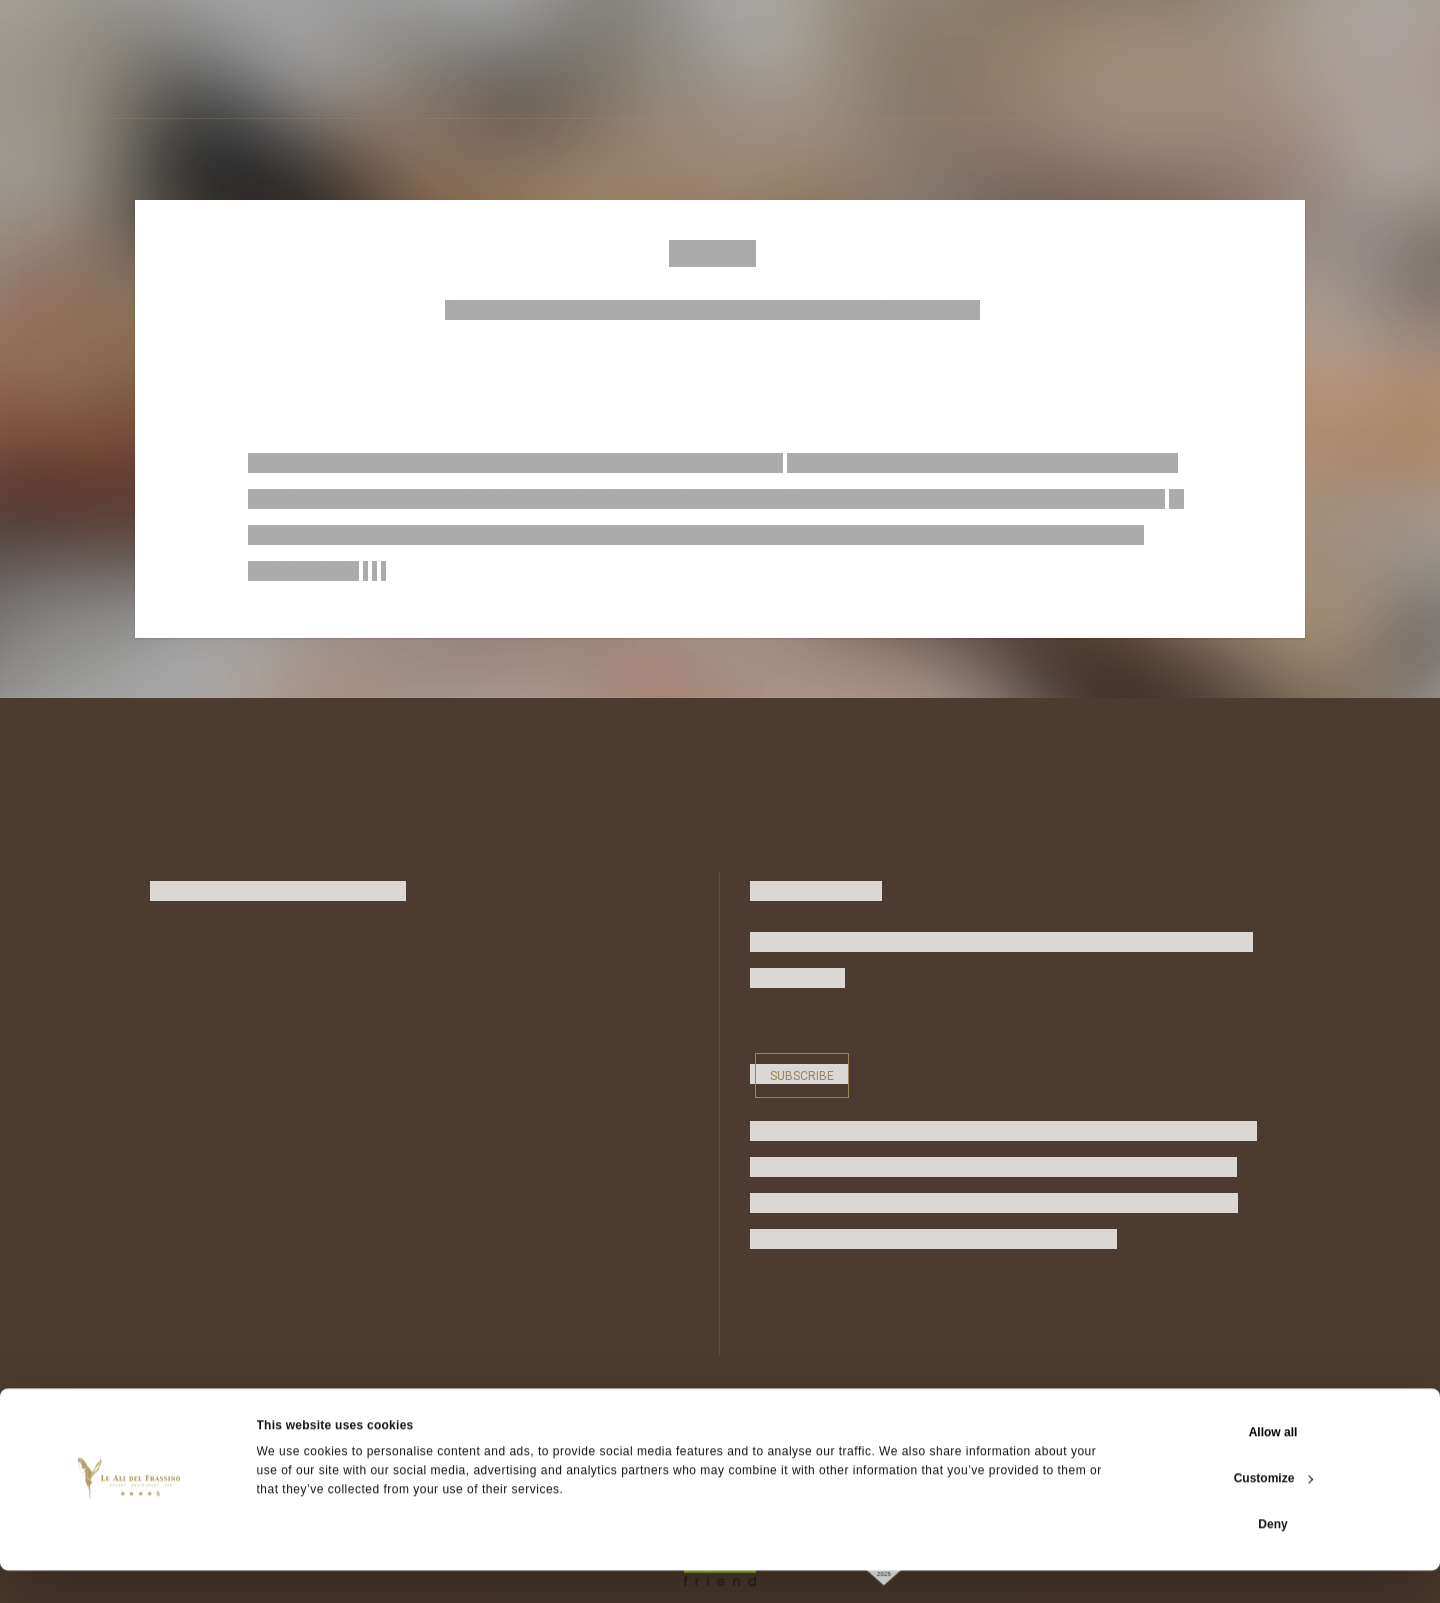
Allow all (1273, 1465)
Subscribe (802, 1073)
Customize (1274, 1511)
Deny (1272, 1557)
